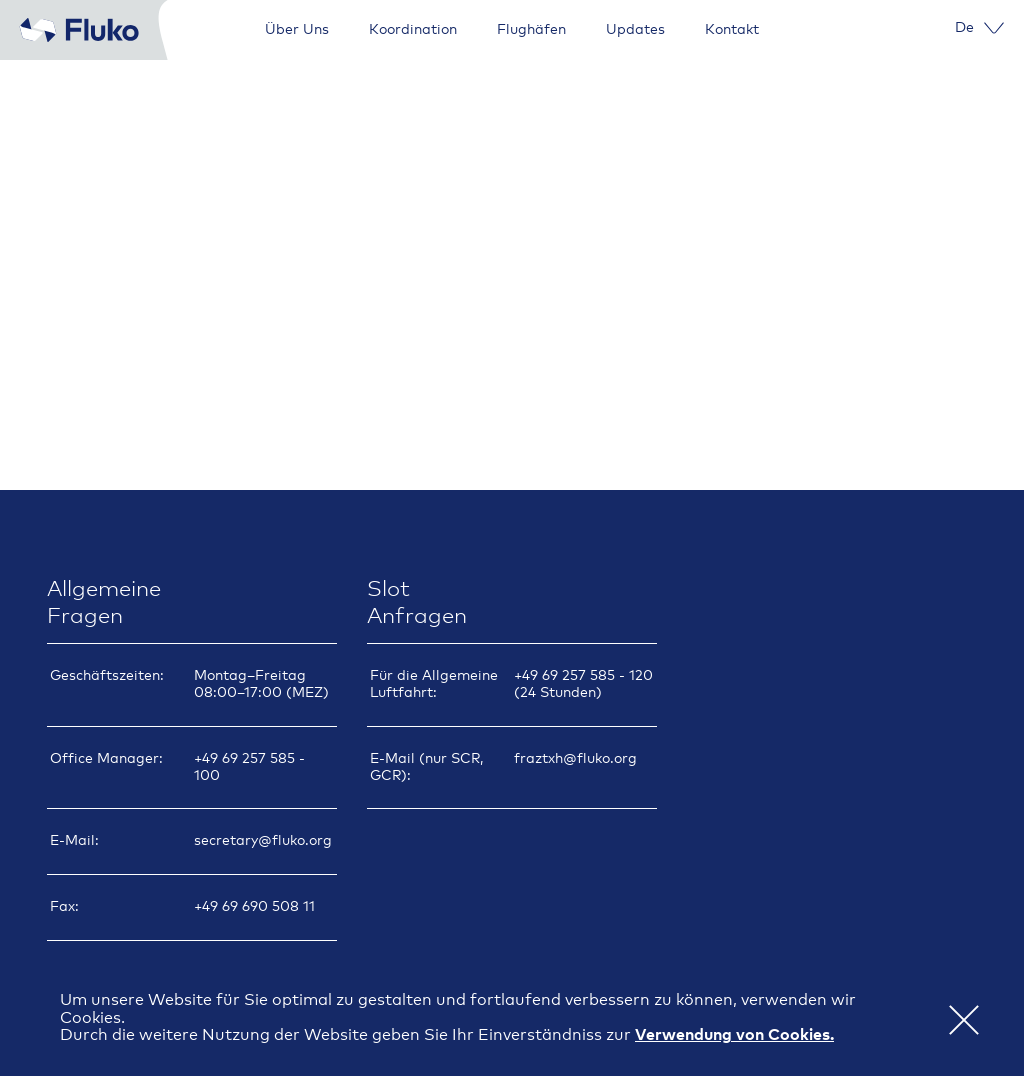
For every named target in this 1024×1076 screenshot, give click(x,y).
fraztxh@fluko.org (575, 757)
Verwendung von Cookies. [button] (734, 1035)
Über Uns (297, 29)
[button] (964, 1019)
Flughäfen (531, 29)
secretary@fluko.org (263, 839)
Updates (635, 29)
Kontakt (732, 29)
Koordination (413, 29)
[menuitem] (964, 28)
